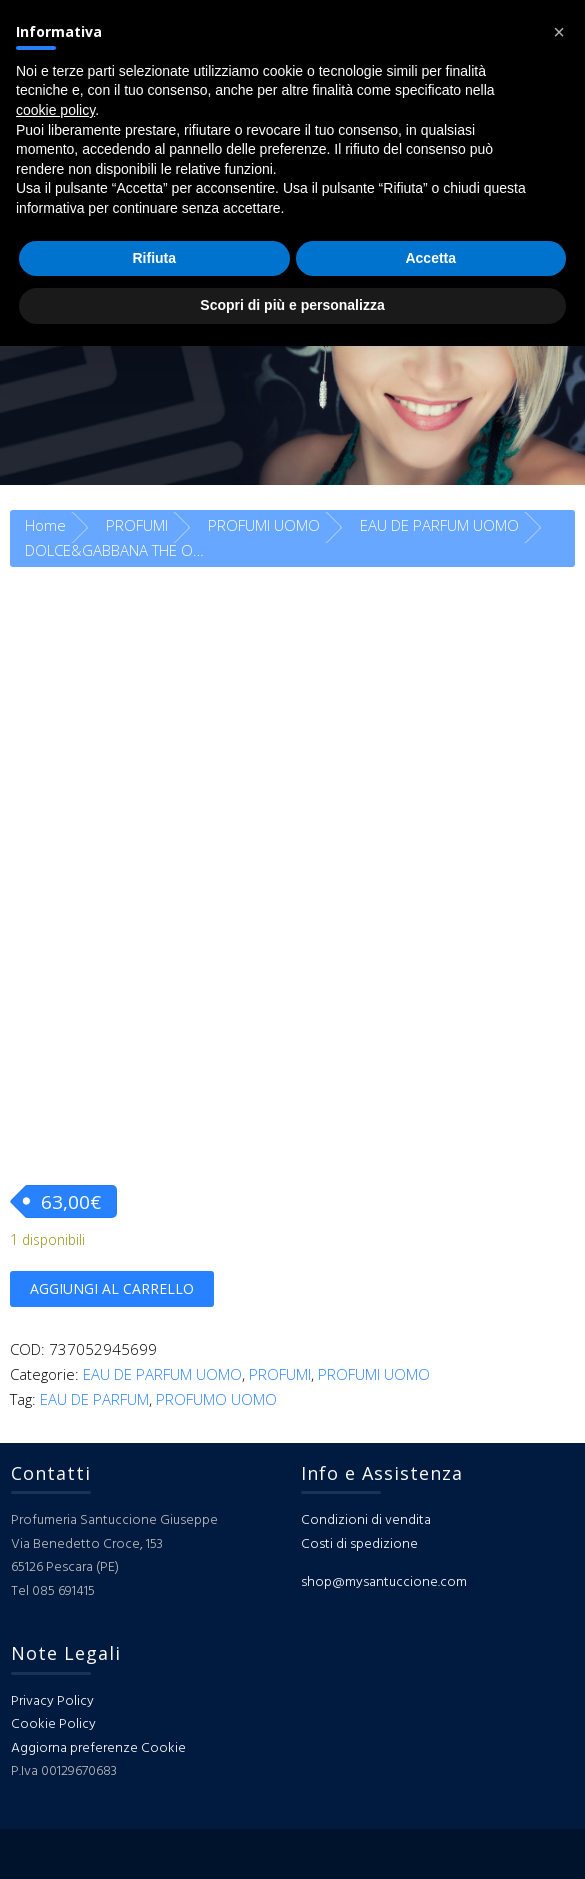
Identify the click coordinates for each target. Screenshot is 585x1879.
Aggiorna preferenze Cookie (98, 1748)
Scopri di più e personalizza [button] (292, 305)
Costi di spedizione (359, 1544)
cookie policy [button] (55, 110)
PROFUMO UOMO (216, 1399)
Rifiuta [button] (154, 258)
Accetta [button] (430, 258)
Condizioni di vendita (366, 1520)
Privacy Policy (52, 1701)
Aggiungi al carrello (112, 1288)
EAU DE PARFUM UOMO (439, 525)
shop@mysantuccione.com (384, 1582)
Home (45, 525)
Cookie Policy (53, 1724)
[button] (559, 32)
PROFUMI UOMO (264, 525)
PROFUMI (137, 525)
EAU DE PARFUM (94, 1399)
